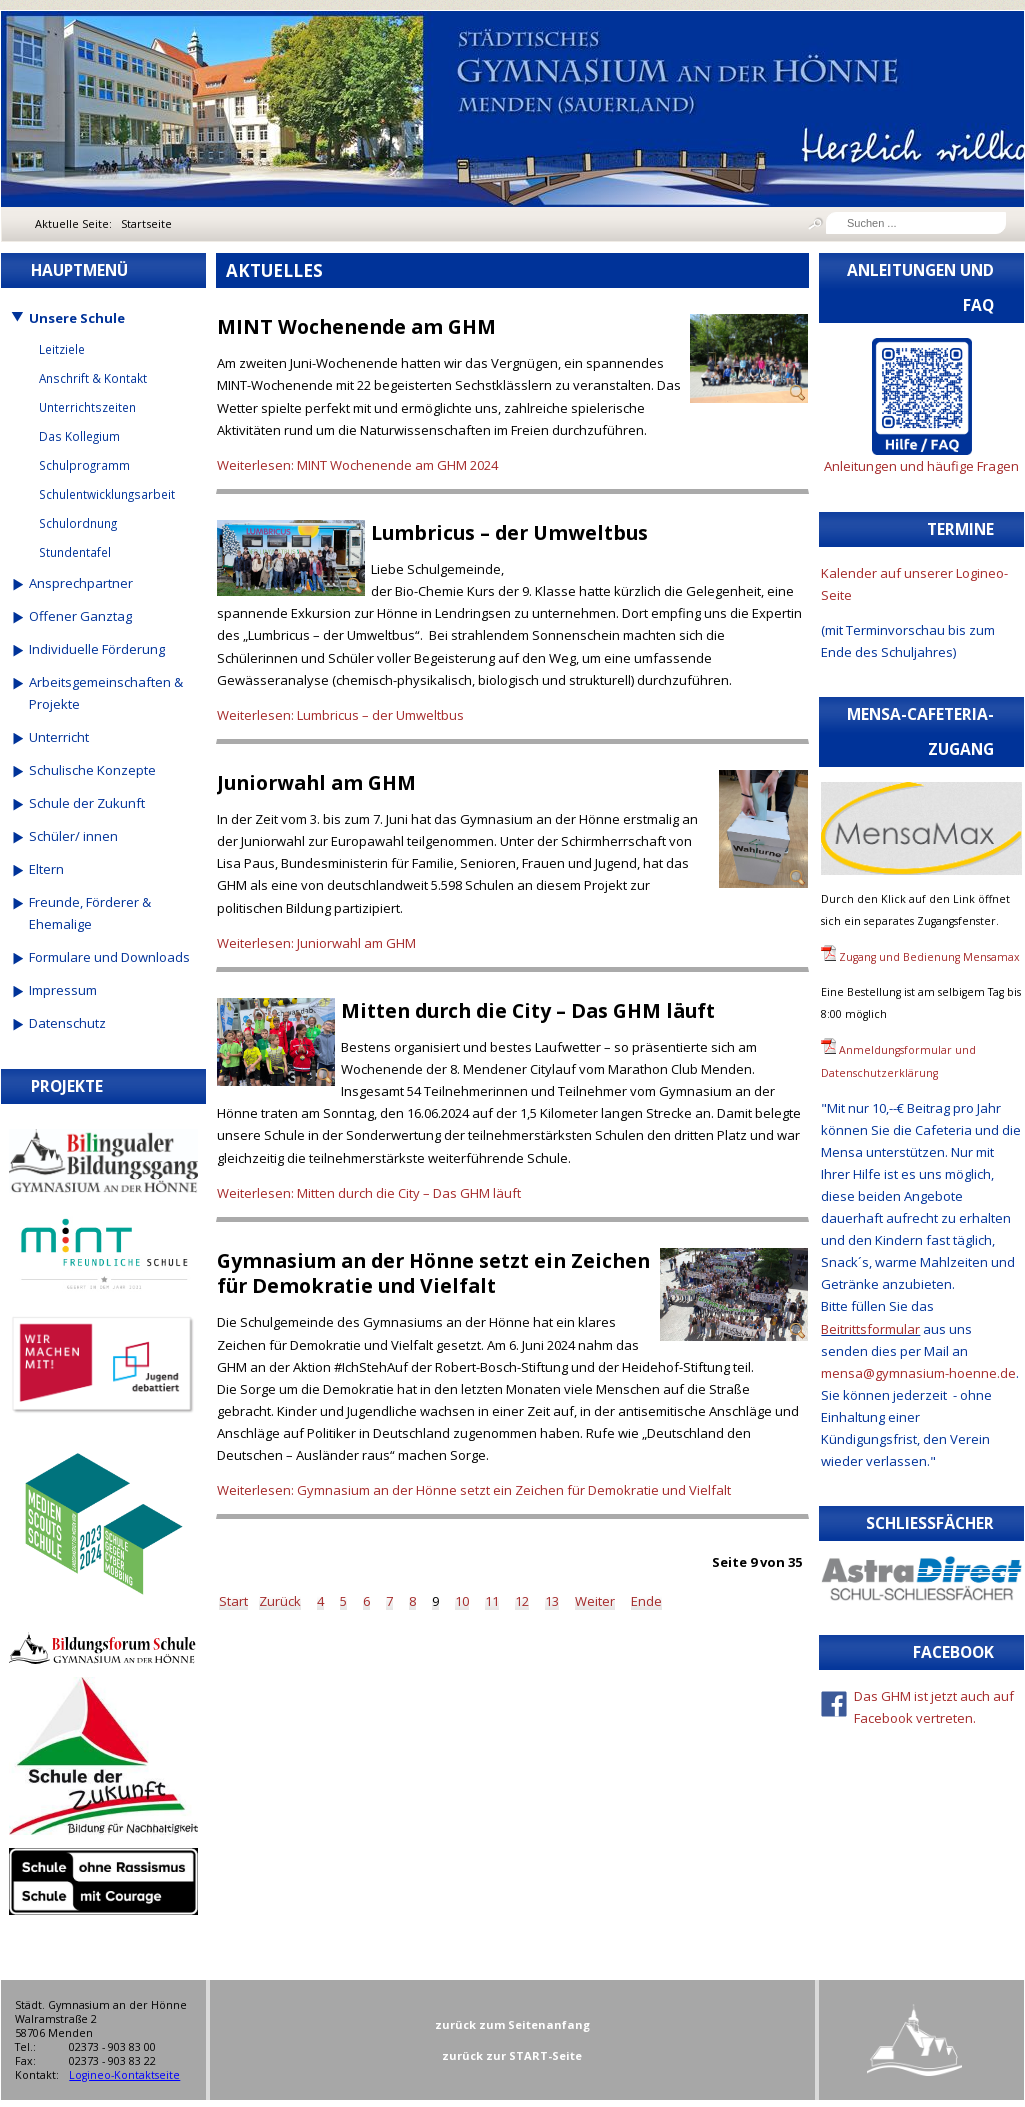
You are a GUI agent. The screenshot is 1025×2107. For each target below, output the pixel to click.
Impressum (63, 990)
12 (522, 1601)
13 (552, 1601)
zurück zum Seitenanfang (512, 2024)
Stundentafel (75, 552)
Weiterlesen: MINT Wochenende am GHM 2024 (357, 465)
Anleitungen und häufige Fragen (921, 466)
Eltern (46, 869)
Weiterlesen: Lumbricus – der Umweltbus (340, 715)
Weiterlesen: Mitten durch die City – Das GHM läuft (369, 1193)
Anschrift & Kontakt (93, 378)
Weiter (595, 1601)
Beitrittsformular (870, 1329)
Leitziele (62, 349)
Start (233, 1601)
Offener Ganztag (80, 616)
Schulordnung (78, 523)
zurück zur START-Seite (512, 2055)
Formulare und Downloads (109, 957)
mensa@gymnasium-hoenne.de (918, 1373)
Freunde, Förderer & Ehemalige (90, 913)
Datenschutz (67, 1023)
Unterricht (59, 737)
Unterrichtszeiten (87, 407)
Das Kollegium (79, 436)
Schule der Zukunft (87, 803)
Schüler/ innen (73, 836)
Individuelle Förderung (97, 649)
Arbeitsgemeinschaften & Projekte (106, 693)
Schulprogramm (84, 465)
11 (492, 1601)
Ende (646, 1601)
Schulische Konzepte (92, 770)
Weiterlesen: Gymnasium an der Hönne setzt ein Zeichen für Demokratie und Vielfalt (474, 1490)
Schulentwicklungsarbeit (107, 494)
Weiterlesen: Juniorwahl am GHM (316, 943)
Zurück (280, 1601)
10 (462, 1601)
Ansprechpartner (81, 583)
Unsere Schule (77, 318)
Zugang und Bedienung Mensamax (929, 957)
